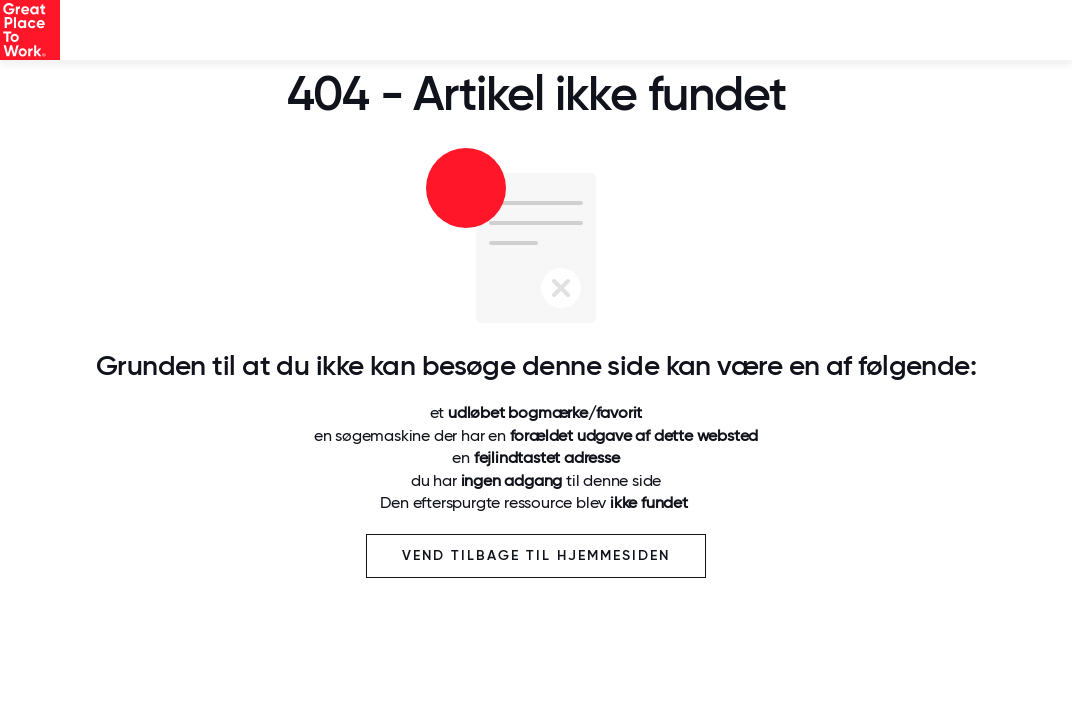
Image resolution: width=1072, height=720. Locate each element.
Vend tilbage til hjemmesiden (536, 555)
